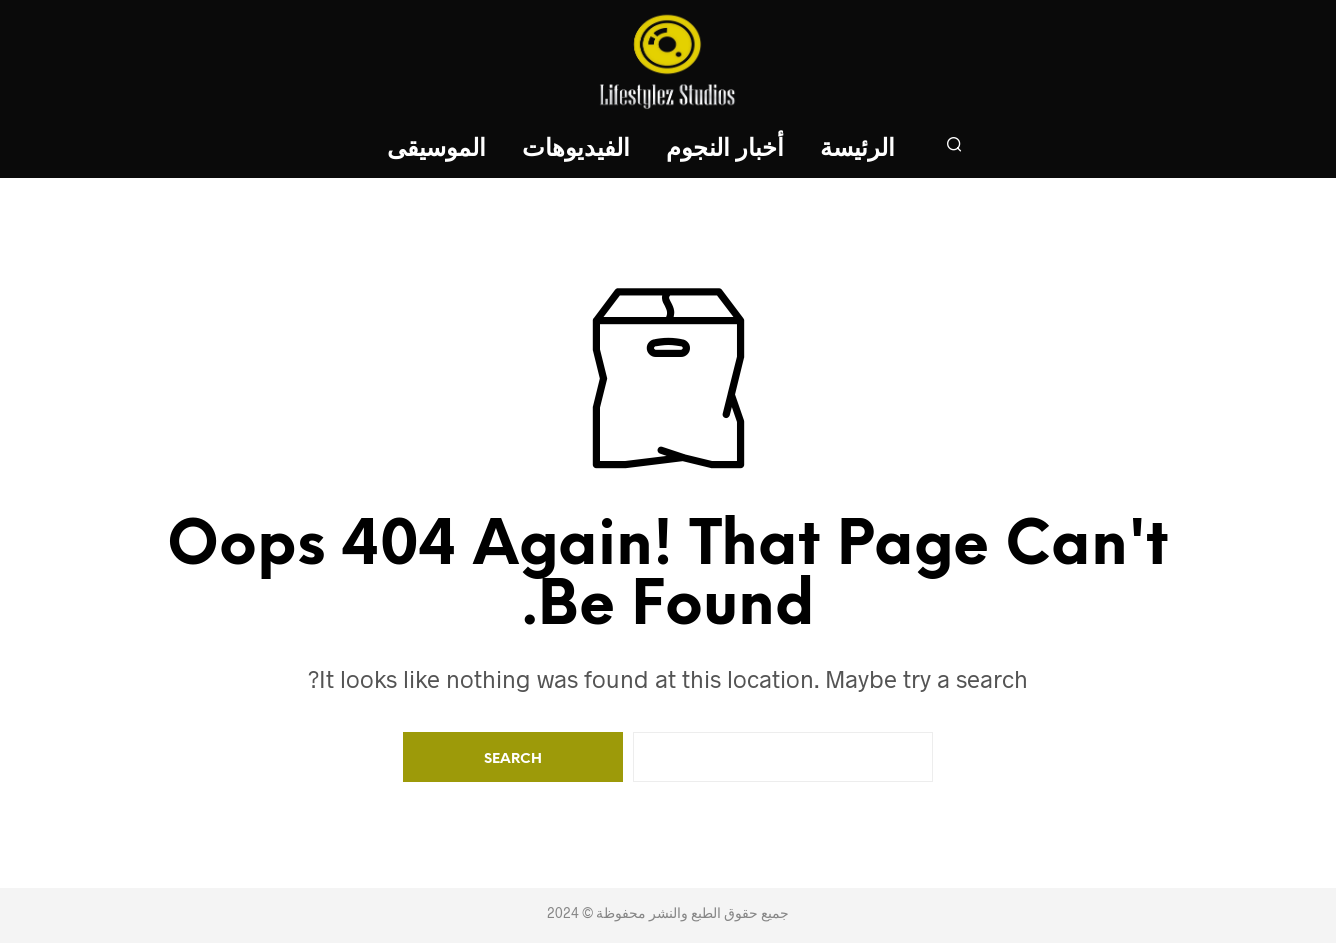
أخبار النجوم (725, 149)
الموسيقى (436, 149)
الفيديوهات (576, 149)
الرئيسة (857, 149)
